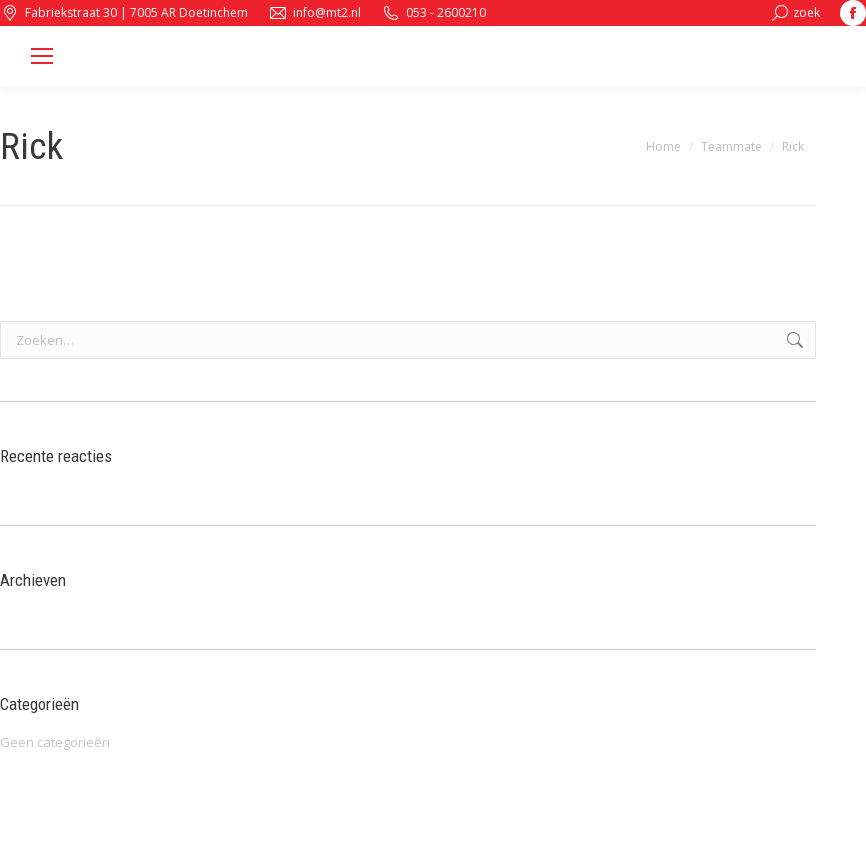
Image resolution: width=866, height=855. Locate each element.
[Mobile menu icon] (42, 56)
